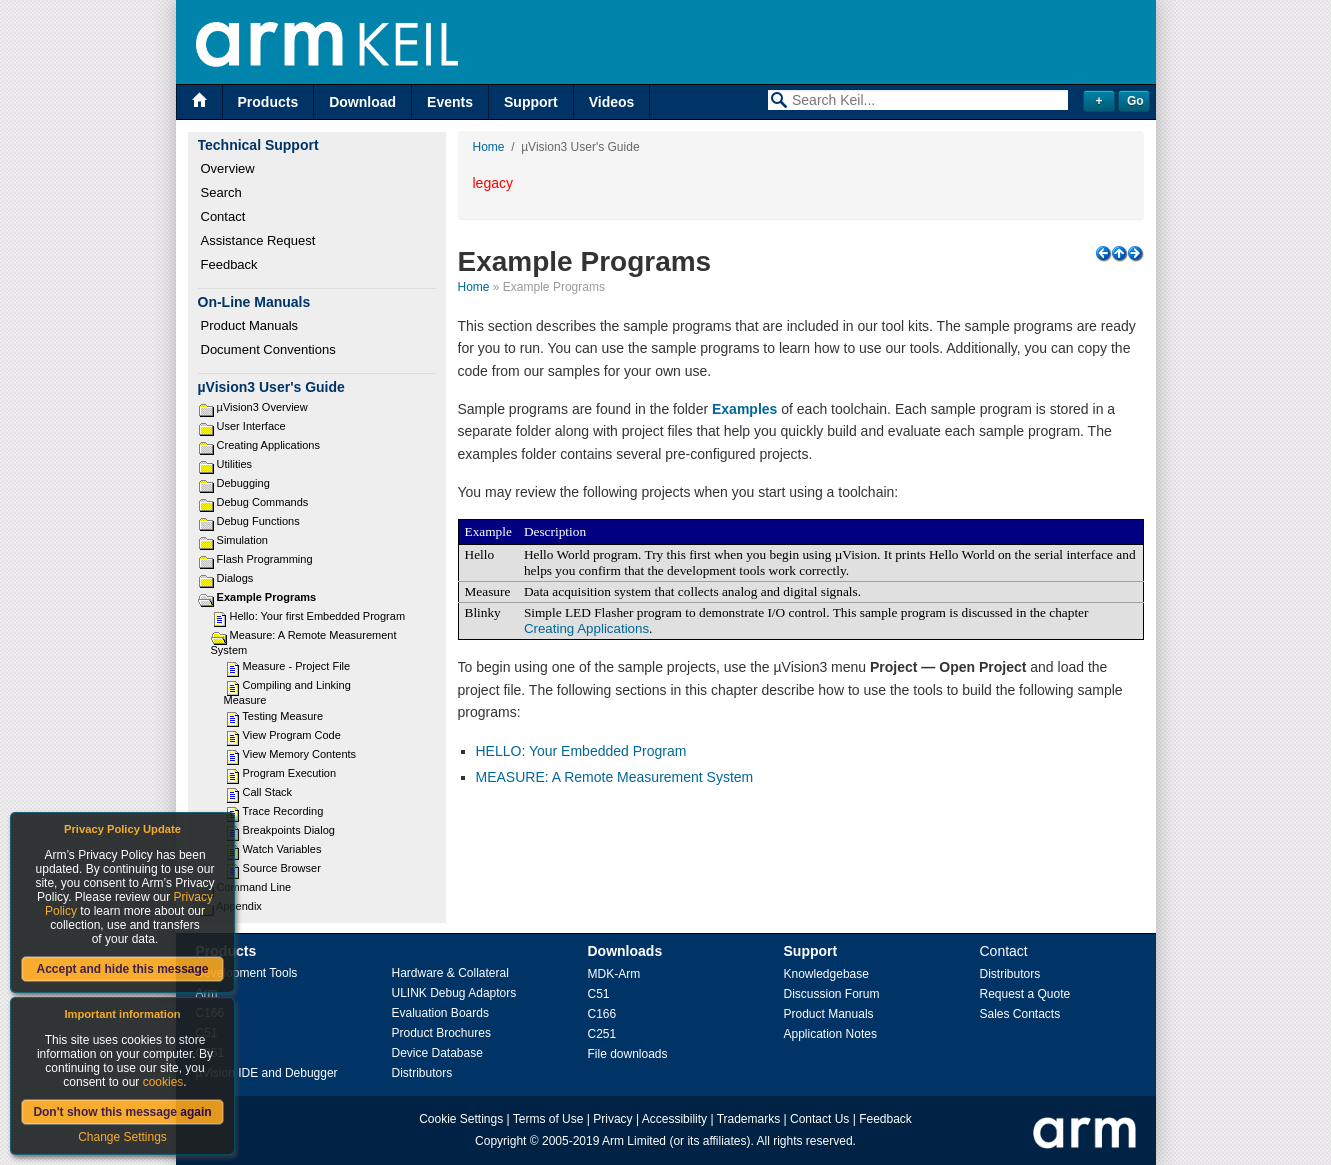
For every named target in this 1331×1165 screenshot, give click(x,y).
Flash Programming (265, 559)
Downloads (625, 951)
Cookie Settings (461, 1119)
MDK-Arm (614, 974)
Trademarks (749, 1119)
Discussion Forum (832, 994)
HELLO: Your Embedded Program (581, 751)
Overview (228, 168)
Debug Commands (263, 502)
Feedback (229, 264)
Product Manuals (250, 325)
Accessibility (674, 1119)
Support (531, 102)
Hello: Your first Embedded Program (317, 616)
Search (221, 192)
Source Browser (282, 868)
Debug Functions (258, 521)
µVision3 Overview (262, 407)
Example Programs (267, 597)
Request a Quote (1025, 994)
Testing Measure (282, 716)
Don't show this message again (122, 1112)
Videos (612, 102)
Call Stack (268, 792)
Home (489, 147)
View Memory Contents (300, 754)
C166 (602, 1014)
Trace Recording (282, 811)
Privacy (612, 1119)
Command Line (254, 887)
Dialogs (235, 578)
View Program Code (292, 735)
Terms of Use (548, 1119)
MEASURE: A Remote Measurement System (615, 777)
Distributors (422, 1073)
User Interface (251, 426)
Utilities (234, 464)
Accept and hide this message (122, 969)
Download (362, 102)
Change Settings (122, 1137)
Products (268, 102)
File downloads (628, 1054)
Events (450, 102)
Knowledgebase (826, 974)
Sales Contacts (1020, 1014)
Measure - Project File (297, 666)
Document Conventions (268, 349)
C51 (599, 994)
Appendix (239, 906)
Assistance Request (258, 240)
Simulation (242, 540)
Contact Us (819, 1119)
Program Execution (290, 773)
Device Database (437, 1053)
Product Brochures (441, 1033)
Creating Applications (268, 445)
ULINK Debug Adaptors (454, 993)
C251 (602, 1034)
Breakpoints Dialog (289, 830)
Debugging (243, 483)
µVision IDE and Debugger (267, 1073)
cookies (163, 1082)
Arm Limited (634, 1141)
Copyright (500, 1141)
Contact (223, 216)
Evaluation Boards (440, 1013)
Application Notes (830, 1034)
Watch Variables (282, 849)
